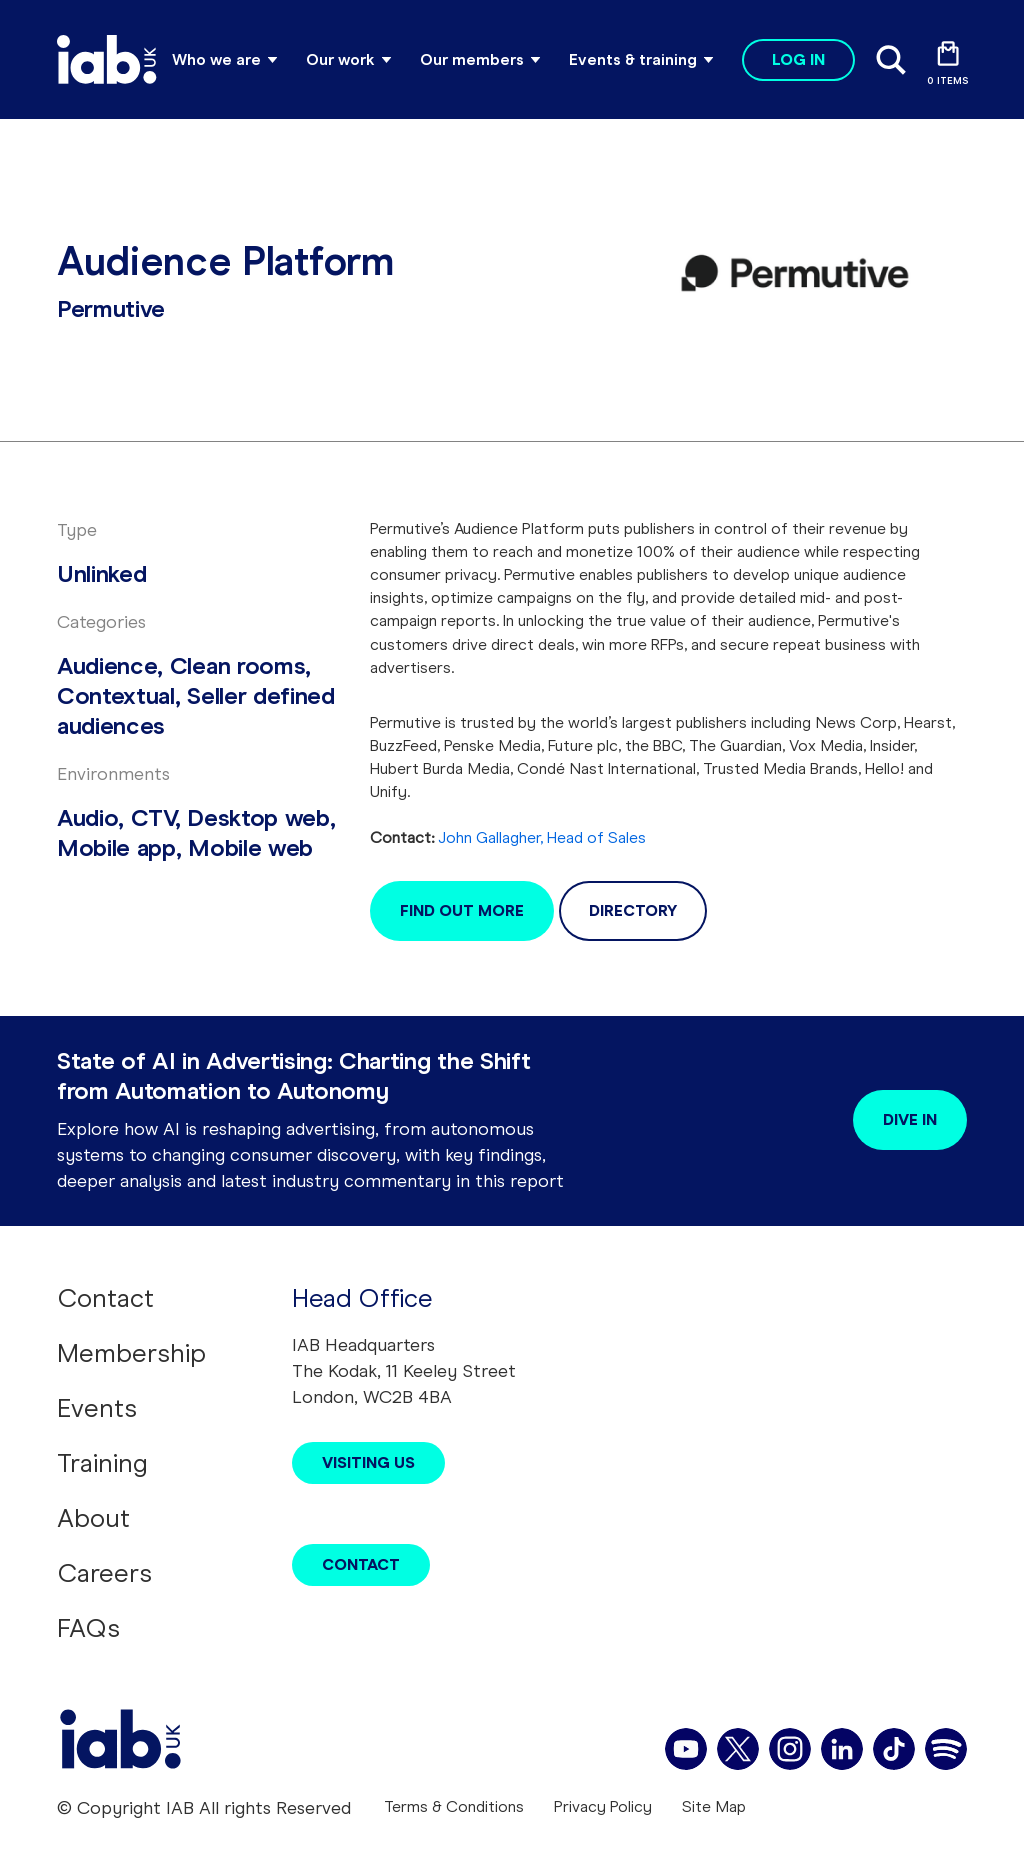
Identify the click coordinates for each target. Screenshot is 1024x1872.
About (93, 1518)
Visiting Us (368, 1462)
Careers (104, 1573)
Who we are (216, 59)
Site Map (714, 1806)
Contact (105, 1298)
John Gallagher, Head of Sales (542, 837)
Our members (472, 59)
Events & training (633, 59)
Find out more (462, 910)
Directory (633, 910)
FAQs (88, 1628)
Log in (798, 59)
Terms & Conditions (454, 1806)
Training (102, 1463)
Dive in (910, 1119)
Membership (131, 1353)
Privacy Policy (603, 1806)
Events (97, 1408)
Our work (340, 59)
